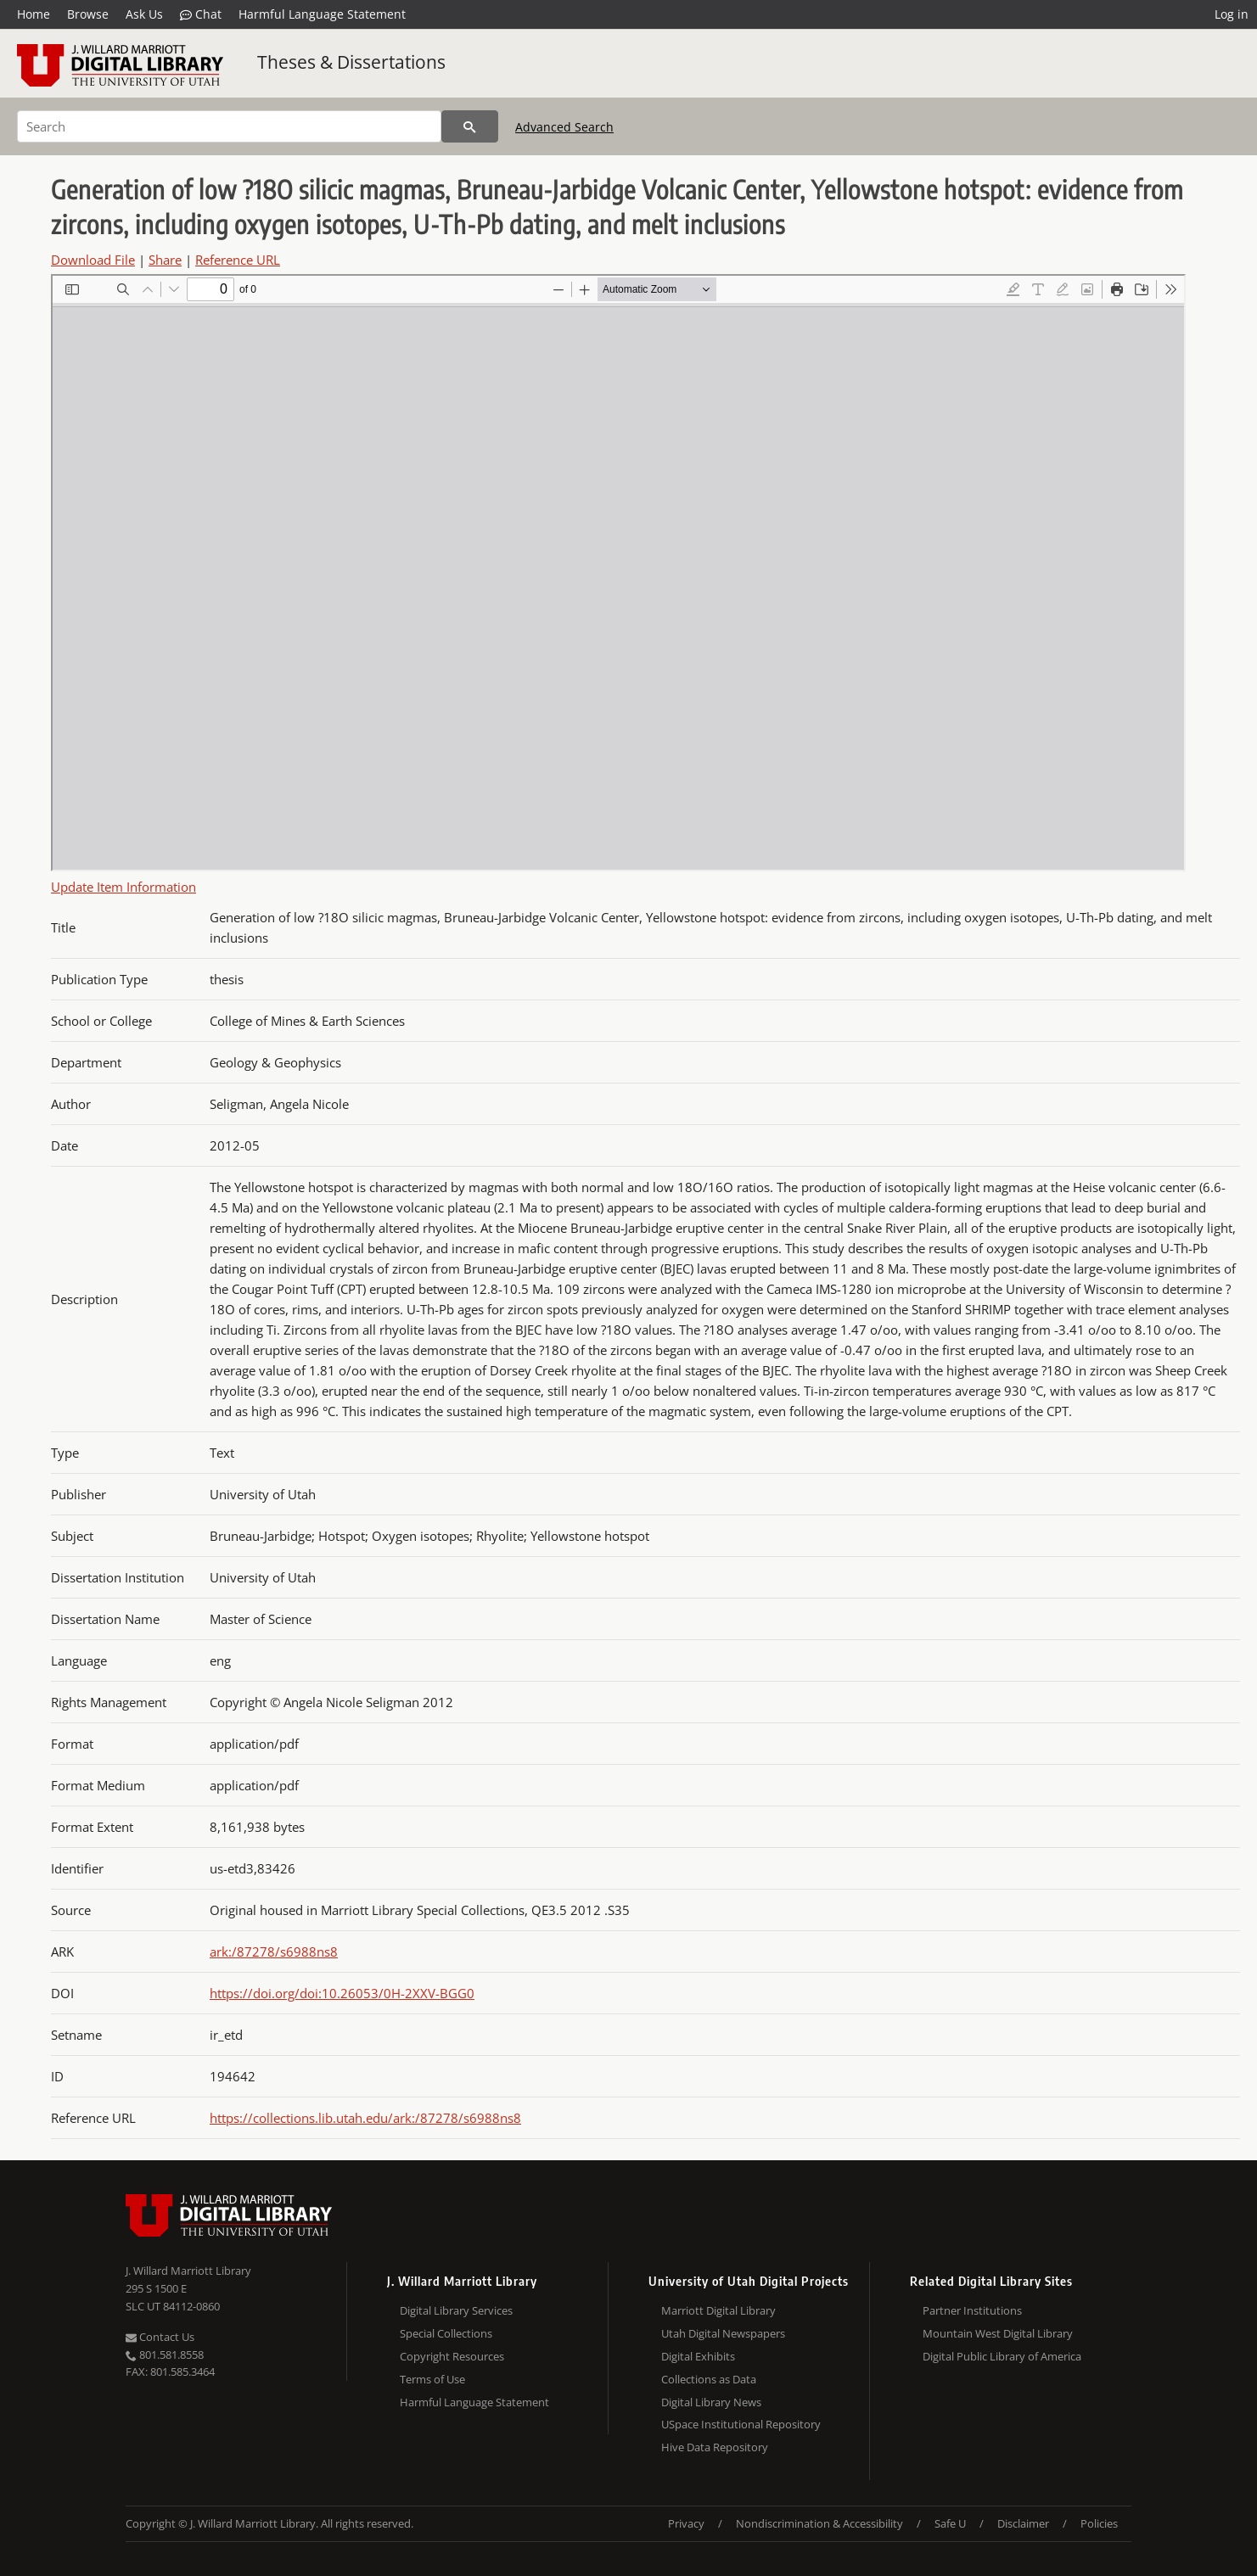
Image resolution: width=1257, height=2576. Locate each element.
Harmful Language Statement (322, 14)
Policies (1099, 2523)
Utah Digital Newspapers (723, 2333)
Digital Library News (711, 2402)
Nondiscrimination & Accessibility (819, 2523)
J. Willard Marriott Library (188, 2270)
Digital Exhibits (698, 2356)
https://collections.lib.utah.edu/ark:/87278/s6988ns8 (365, 2117)
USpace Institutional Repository (741, 2424)
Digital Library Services (456, 2310)
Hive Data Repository (714, 2447)
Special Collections (446, 2333)
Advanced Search (564, 127)
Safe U (950, 2523)
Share (165, 259)
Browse (88, 14)
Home (33, 14)
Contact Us (160, 2336)
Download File (93, 259)
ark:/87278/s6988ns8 (274, 1951)
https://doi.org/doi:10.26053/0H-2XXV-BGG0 (342, 1993)
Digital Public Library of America (1002, 2356)
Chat (201, 14)
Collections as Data (708, 2379)
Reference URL (237, 259)
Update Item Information (123, 886)
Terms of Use (432, 2379)
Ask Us (144, 14)
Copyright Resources (452, 2356)
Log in (1232, 14)
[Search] (229, 126)
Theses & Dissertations (351, 62)
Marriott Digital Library (718, 2310)
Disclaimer (1023, 2523)
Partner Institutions (972, 2310)
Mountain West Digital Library (998, 2333)
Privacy (686, 2523)
